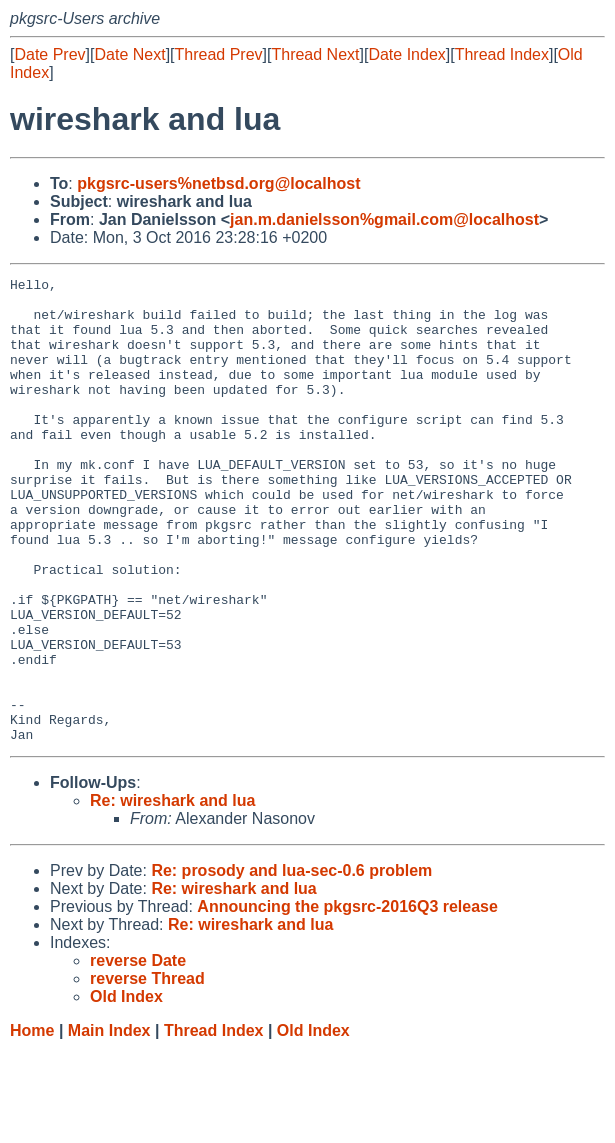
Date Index (406, 54)
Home (32, 1123)
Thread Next (315, 54)
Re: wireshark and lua (172, 893)
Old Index (313, 1123)
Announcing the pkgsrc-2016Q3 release (347, 999)
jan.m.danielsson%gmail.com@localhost (384, 219)
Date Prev (49, 54)
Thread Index (502, 54)
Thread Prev (219, 54)
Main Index (109, 1123)
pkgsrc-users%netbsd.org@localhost (218, 183)
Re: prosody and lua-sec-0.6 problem (291, 963)
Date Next (129, 54)
